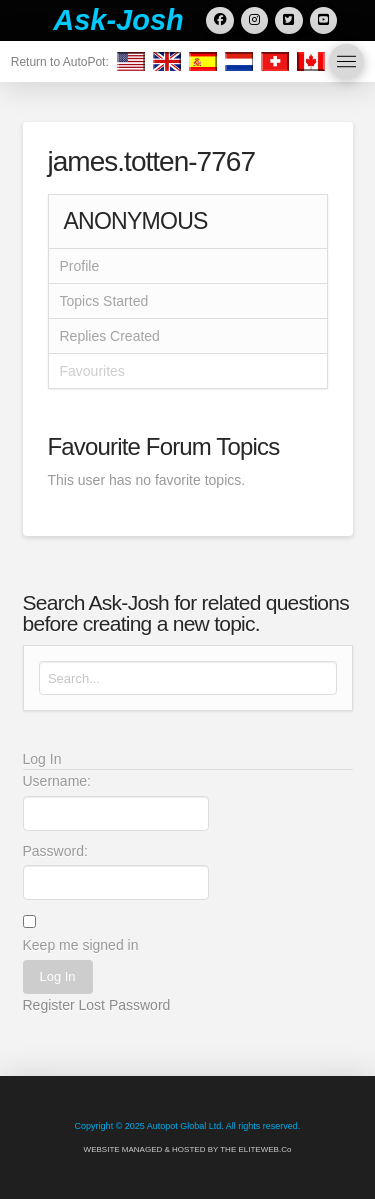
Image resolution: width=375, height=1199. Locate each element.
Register (49, 1005)
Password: (55, 851)
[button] (346, 61)
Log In (57, 976)
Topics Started (104, 301)
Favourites (92, 371)
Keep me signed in (81, 945)
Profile (80, 266)
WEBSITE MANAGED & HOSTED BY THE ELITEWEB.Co (188, 1149)
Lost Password (125, 1005)
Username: (57, 781)
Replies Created (110, 336)
